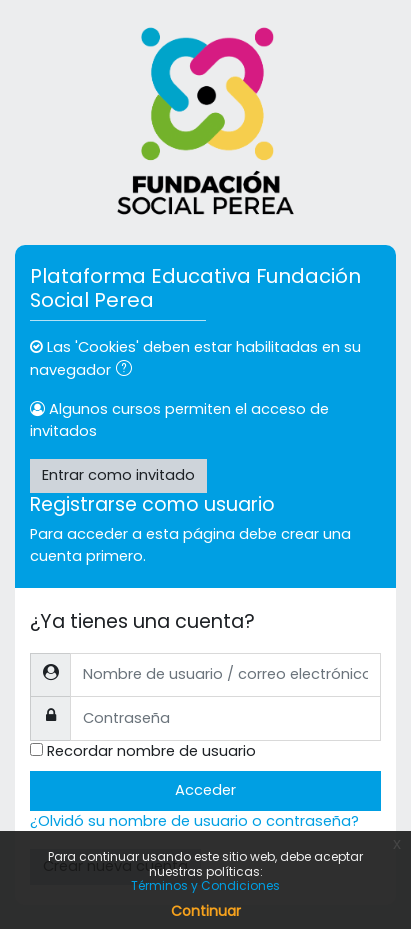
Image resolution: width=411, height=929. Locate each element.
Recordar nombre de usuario (151, 751)
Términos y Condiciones (205, 885)
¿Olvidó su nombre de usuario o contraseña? (194, 821)
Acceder (205, 790)
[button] (128, 371)
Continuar (206, 911)
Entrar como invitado (118, 475)
